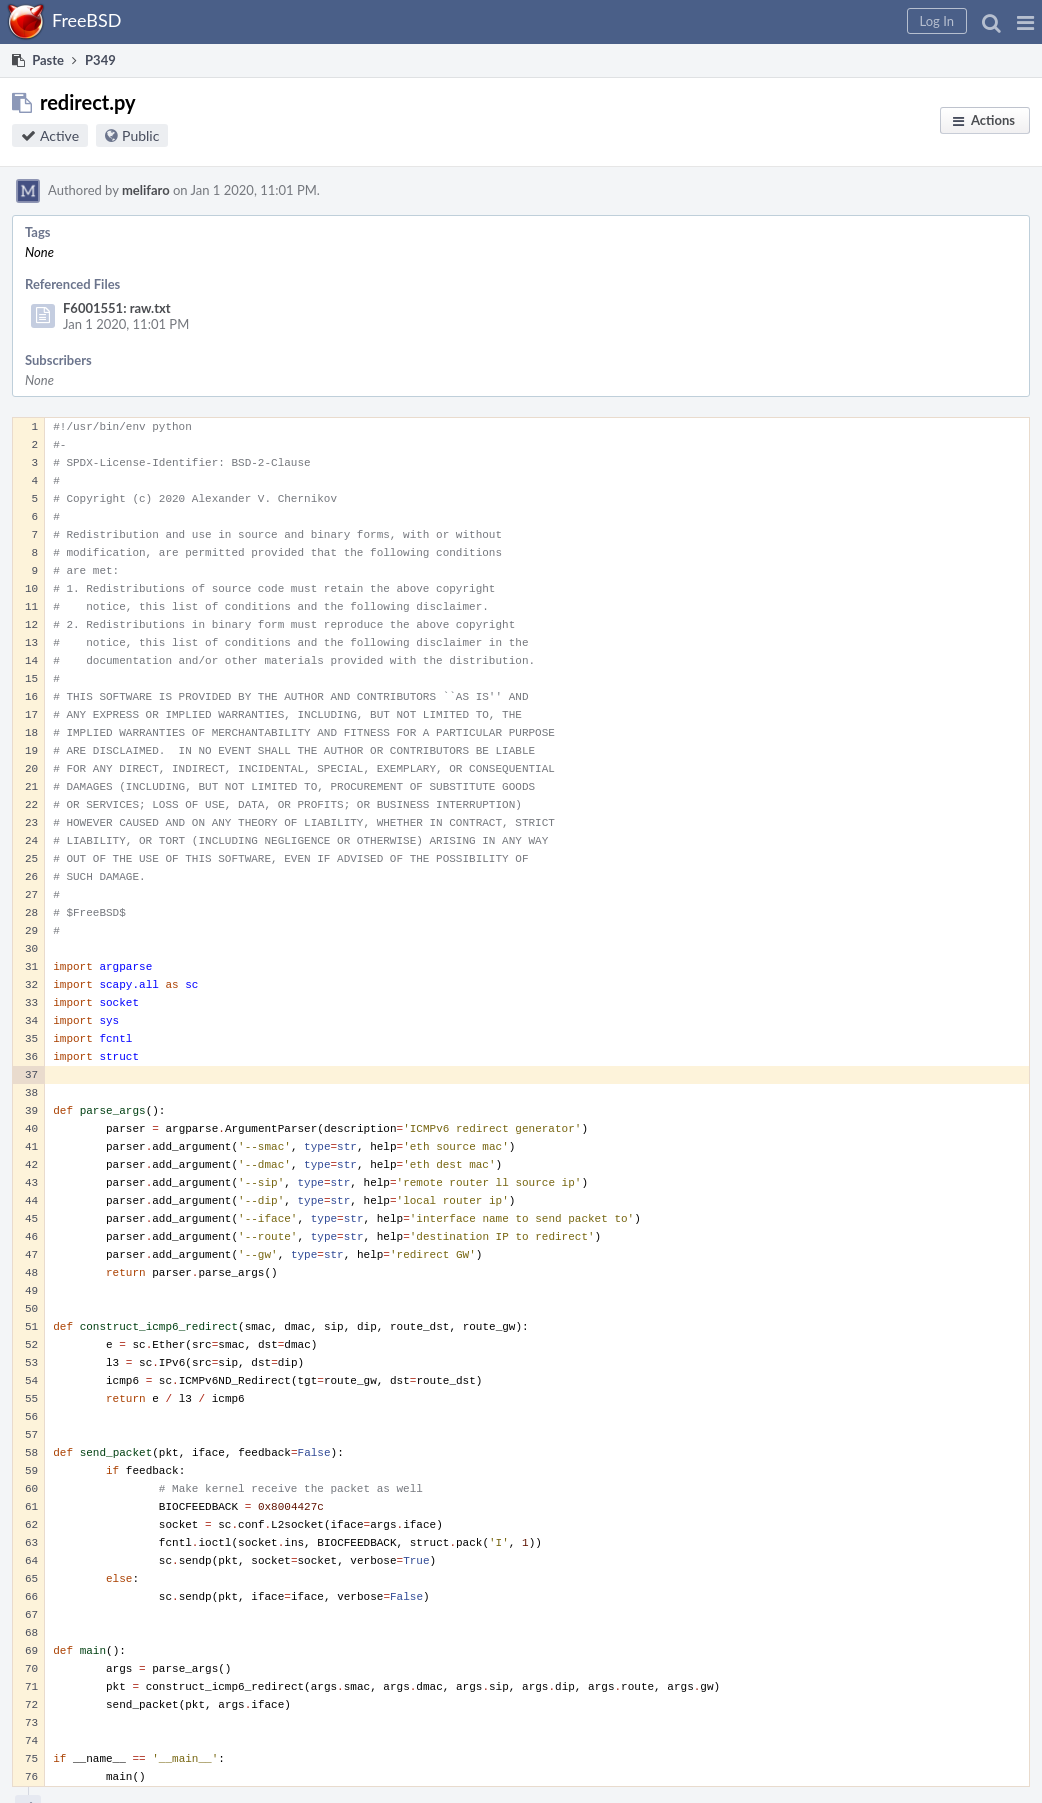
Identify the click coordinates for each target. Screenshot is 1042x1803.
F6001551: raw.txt (117, 308)
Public (140, 135)
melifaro (146, 190)
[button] (1025, 22)
